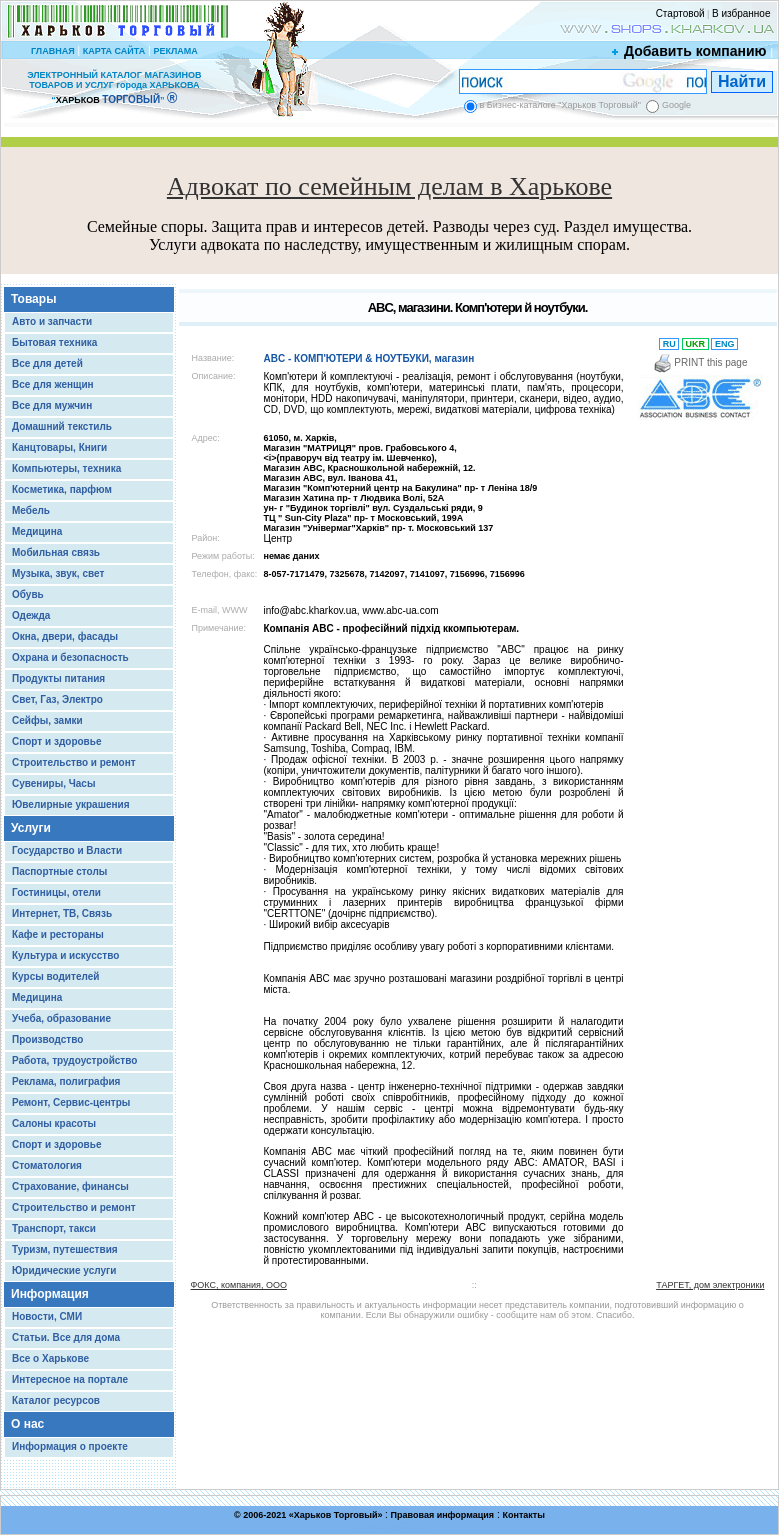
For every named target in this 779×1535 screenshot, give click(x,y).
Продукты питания (58, 678)
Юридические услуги (64, 1270)
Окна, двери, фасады (65, 636)
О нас (27, 1424)
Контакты (523, 1515)
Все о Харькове (50, 1358)
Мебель (31, 510)
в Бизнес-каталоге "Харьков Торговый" (560, 105)
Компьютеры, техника (66, 468)
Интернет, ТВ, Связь (62, 913)
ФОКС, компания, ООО (239, 1285)
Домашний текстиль (62, 426)
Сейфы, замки (47, 720)
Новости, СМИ (47, 1316)
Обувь (28, 594)
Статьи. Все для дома (66, 1337)
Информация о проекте (70, 1446)
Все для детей (47, 363)
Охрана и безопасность (70, 657)
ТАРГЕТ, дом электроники (710, 1285)
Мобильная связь (56, 552)
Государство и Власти (67, 850)
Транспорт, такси (54, 1228)
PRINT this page (700, 362)
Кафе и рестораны (58, 934)
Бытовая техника (54, 342)
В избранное (741, 13)
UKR (695, 344)
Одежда (31, 615)
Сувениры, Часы (53, 783)
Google (676, 105)
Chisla (414, 1525)
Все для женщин (53, 384)
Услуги (31, 828)
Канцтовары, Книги (59, 447)
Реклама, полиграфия (66, 1081)
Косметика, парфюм (62, 489)
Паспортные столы (59, 871)
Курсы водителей (55, 976)
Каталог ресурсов (56, 1400)
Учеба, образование (61, 1018)
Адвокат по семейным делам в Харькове (389, 186)
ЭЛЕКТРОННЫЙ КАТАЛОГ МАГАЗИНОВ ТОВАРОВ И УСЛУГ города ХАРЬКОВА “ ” (114, 87)
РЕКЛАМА (175, 51)
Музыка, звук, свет (58, 573)
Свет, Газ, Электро (57, 699)
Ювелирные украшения (71, 804)
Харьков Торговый (336, 1515)
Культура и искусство (65, 955)
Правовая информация (443, 1515)
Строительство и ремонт (74, 762)
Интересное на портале (70, 1379)
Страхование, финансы (70, 1186)
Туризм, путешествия (65, 1249)
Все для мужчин (52, 405)
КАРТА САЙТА (114, 51)
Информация (50, 1294)
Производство (47, 1039)
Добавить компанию (690, 51)
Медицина (37, 531)
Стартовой (680, 13)
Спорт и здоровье (56, 741)
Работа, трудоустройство (74, 1060)
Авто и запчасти (52, 321)
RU (669, 344)
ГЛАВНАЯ (53, 51)
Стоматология (47, 1165)
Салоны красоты (54, 1123)
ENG (724, 344)
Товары (33, 299)
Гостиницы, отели (56, 892)
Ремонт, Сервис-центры (71, 1102)
